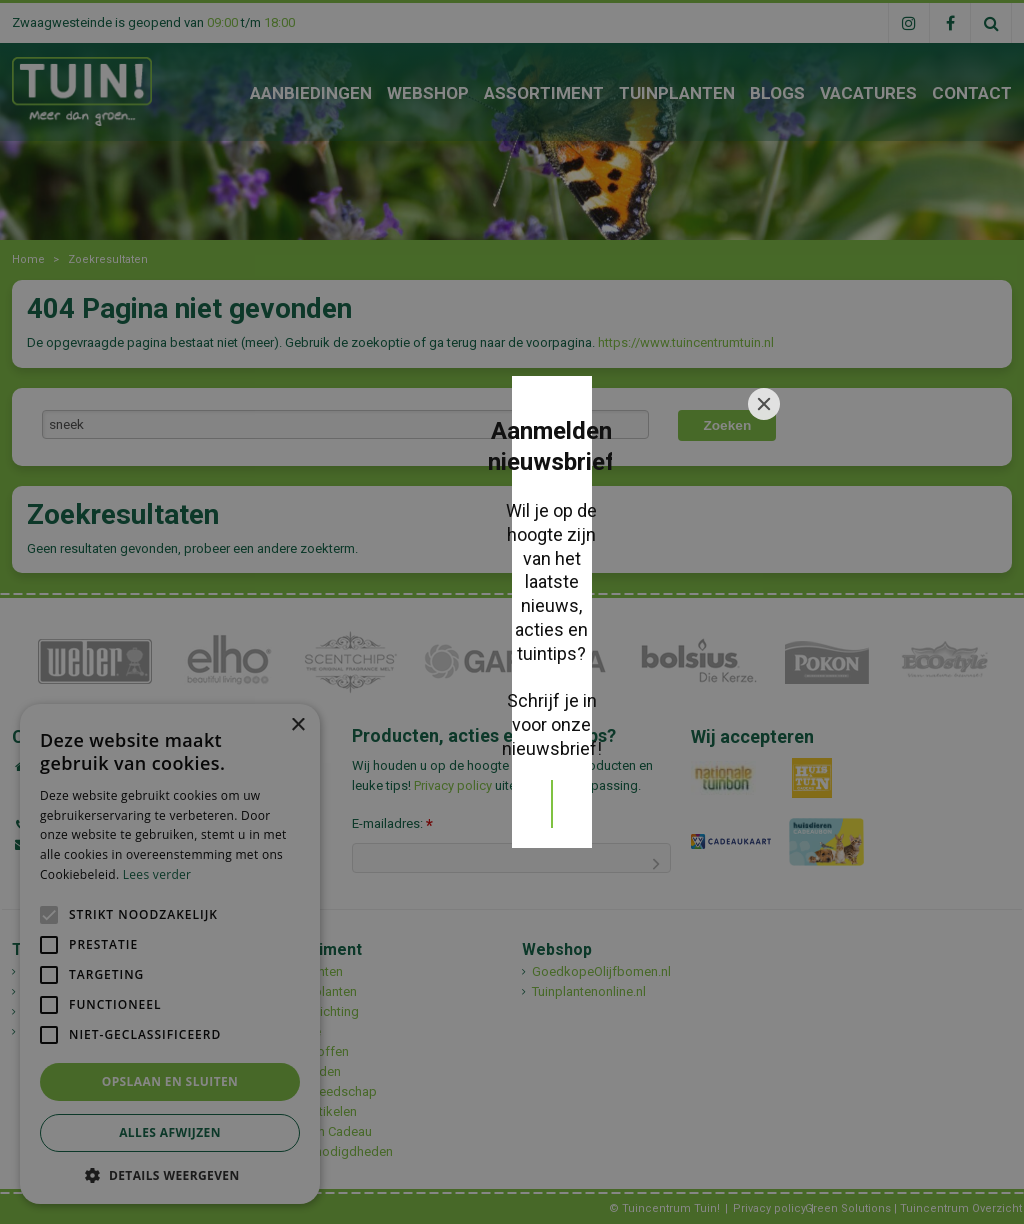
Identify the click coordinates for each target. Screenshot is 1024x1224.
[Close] (764, 453)
